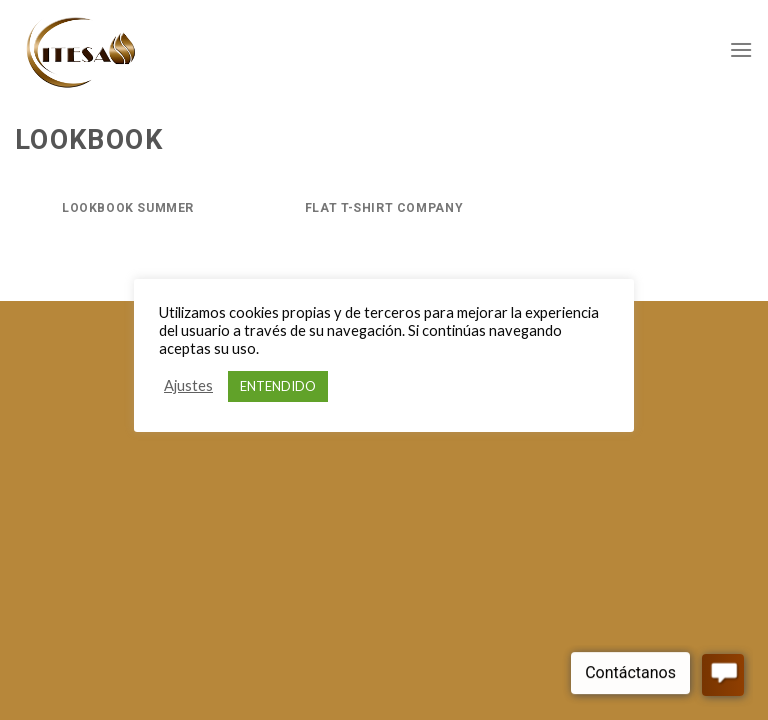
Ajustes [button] (188, 385)
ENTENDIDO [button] (278, 386)
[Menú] (741, 49)
